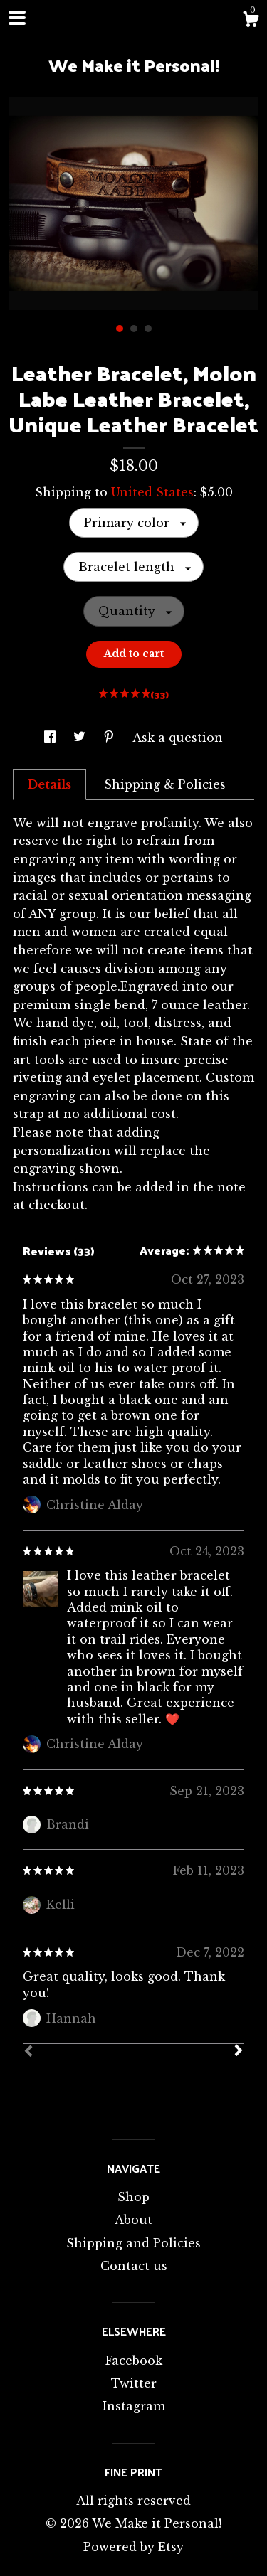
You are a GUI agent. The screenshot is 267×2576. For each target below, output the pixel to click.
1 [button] (119, 328)
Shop (133, 2197)
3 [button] (148, 328)
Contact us (133, 2266)
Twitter (134, 2383)
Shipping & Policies (165, 784)
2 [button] (133, 328)
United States (152, 492)
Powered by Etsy (133, 2547)
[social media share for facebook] (51, 737)
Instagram (134, 2406)
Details (49, 784)
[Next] (238, 2052)
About (133, 2220)
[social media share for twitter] (81, 737)
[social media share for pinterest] (110, 737)
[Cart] (250, 21)
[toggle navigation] (17, 18)
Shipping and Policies (133, 2243)
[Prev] (28, 2052)
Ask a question (177, 737)
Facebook (133, 2360)
